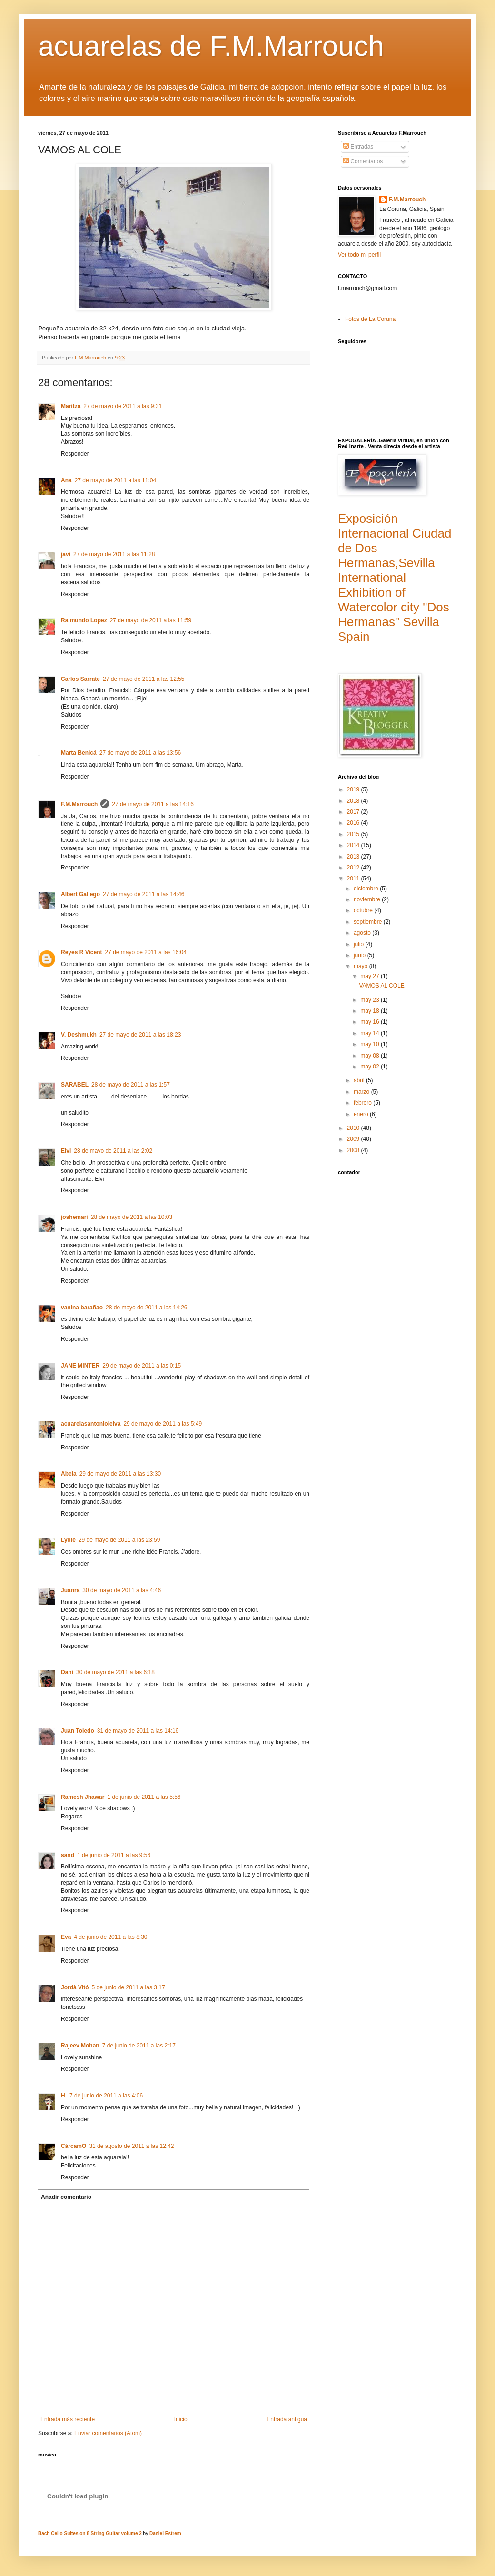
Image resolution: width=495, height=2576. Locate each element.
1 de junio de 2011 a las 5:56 (143, 1797)
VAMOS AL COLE (381, 985)
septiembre (369, 922)
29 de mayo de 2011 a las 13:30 (120, 1473)
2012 (354, 867)
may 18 (370, 1011)
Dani (67, 1672)
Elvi (66, 1151)
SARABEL (75, 1084)
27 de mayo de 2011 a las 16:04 (146, 952)
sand (67, 1855)
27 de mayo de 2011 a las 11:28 (114, 554)
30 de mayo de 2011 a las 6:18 (115, 1672)
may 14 (370, 1033)
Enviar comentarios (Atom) (108, 2433)
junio (360, 955)
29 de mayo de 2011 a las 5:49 (162, 1423)
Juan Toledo (77, 1730)
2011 (354, 878)
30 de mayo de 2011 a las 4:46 (121, 1590)
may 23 (370, 1000)
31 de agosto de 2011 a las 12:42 (131, 2146)
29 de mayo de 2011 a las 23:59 (119, 1540)
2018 (354, 801)
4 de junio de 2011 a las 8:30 (110, 1937)
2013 (354, 856)
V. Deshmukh (79, 1034)
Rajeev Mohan (80, 2045)
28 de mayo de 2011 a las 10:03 (131, 1217)
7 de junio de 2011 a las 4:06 (106, 2095)
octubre (364, 910)
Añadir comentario (66, 2197)
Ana (66, 480)
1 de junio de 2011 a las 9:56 (113, 1855)
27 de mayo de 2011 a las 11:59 (150, 620)
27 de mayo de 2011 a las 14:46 (143, 894)
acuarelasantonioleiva (90, 1423)
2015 (354, 834)
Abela (69, 1473)
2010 (354, 1128)
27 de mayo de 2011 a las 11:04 (115, 480)
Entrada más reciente (67, 2419)
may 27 (370, 976)
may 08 (370, 1055)
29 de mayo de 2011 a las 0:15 (141, 1365)
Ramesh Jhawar (82, 1797)
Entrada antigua (287, 2419)
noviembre (368, 899)
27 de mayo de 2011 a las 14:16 (152, 804)
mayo (361, 966)
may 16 (370, 1021)
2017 (354, 812)
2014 (354, 845)
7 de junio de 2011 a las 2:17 (139, 2045)
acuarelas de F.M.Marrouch (211, 46)
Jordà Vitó (75, 1987)
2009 (354, 1139)
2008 (354, 1150)
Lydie (68, 1540)
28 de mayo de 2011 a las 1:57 (130, 1084)
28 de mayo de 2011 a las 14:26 (146, 1307)
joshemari (74, 1217)
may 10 (370, 1044)
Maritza (70, 406)
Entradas (358, 146)
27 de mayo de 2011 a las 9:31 (122, 406)
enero (362, 1114)
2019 (354, 789)
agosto (363, 932)
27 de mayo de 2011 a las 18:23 (140, 1034)
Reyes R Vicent (81, 952)
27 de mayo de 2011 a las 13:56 (140, 752)
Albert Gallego (80, 894)
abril (360, 1080)
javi (65, 554)
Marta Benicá (79, 752)
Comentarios (363, 161)
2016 (354, 822)
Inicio (181, 2419)
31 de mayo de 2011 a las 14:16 (137, 1730)
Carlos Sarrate (80, 679)
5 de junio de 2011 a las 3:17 (128, 1987)
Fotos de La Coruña (370, 319)
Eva (66, 1937)
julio (360, 944)
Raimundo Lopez (84, 620)
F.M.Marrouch (79, 804)
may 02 (370, 1066)
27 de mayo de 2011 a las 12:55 (143, 679)
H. (64, 2095)
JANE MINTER (80, 1365)
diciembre (367, 888)
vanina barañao (82, 1307)
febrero (363, 1102)
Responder (75, 453)
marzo (362, 1091)
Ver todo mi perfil (359, 254)
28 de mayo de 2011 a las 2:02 (113, 1151)
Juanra (70, 1590)
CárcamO (73, 2146)
